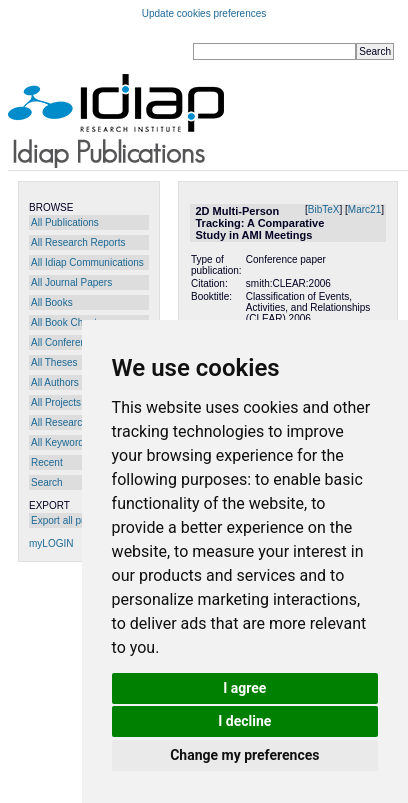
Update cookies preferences (204, 13)
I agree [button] (244, 688)
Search (47, 482)
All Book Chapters (71, 322)
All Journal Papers (71, 282)
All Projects (56, 402)
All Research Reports (78, 242)
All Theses (54, 362)
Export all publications (79, 520)
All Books (52, 302)
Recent (47, 462)
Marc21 (364, 209)
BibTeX (324, 209)
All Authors (55, 382)
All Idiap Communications (87, 262)
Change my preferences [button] (244, 755)
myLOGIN (51, 543)
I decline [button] (244, 721)
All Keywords (60, 442)
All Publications (65, 222)
